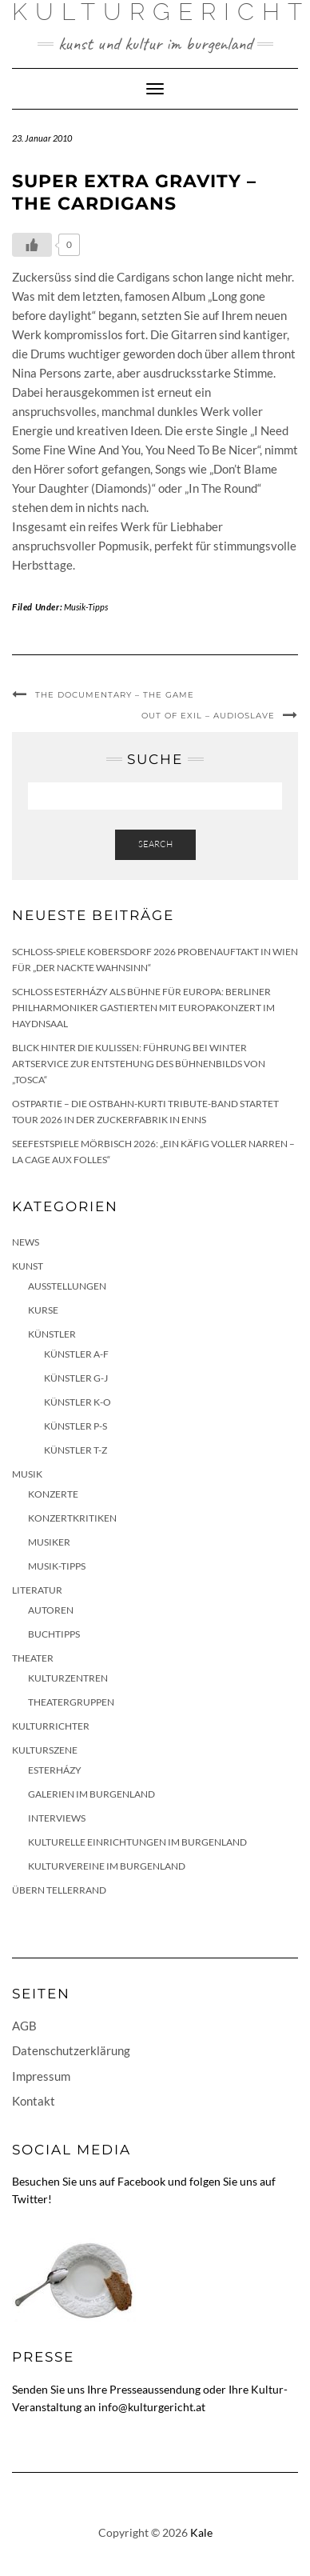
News (25, 1242)
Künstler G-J (76, 1378)
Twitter (30, 2199)
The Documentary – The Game (114, 695)
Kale (201, 2532)
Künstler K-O (77, 1402)
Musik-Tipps (86, 607)
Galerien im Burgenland (91, 1794)
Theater (33, 1658)
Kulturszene (45, 1750)
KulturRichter (50, 1726)
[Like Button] (32, 245)
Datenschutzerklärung (71, 2050)
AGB (24, 2025)
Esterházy (54, 1770)
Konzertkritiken (72, 1518)
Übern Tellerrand (59, 1890)
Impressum (41, 2076)
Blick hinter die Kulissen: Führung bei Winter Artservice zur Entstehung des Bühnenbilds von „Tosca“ (138, 1064)
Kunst (27, 1266)
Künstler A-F (76, 1354)
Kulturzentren (68, 1678)
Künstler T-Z (75, 1450)
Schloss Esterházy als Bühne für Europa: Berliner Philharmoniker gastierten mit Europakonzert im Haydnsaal (143, 1008)
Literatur (37, 1590)
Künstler (52, 1334)
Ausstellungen (67, 1286)
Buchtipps (54, 1634)
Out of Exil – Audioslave (208, 715)
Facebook (141, 2181)
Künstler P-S (75, 1426)
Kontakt (33, 2101)
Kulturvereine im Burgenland (106, 1866)
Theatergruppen (71, 1702)
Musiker (49, 1542)
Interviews (56, 1818)
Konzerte (53, 1494)
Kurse (43, 1310)
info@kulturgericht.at (151, 2407)
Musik (27, 1474)
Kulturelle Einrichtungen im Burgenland (137, 1842)
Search (155, 844)
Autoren (51, 1610)
